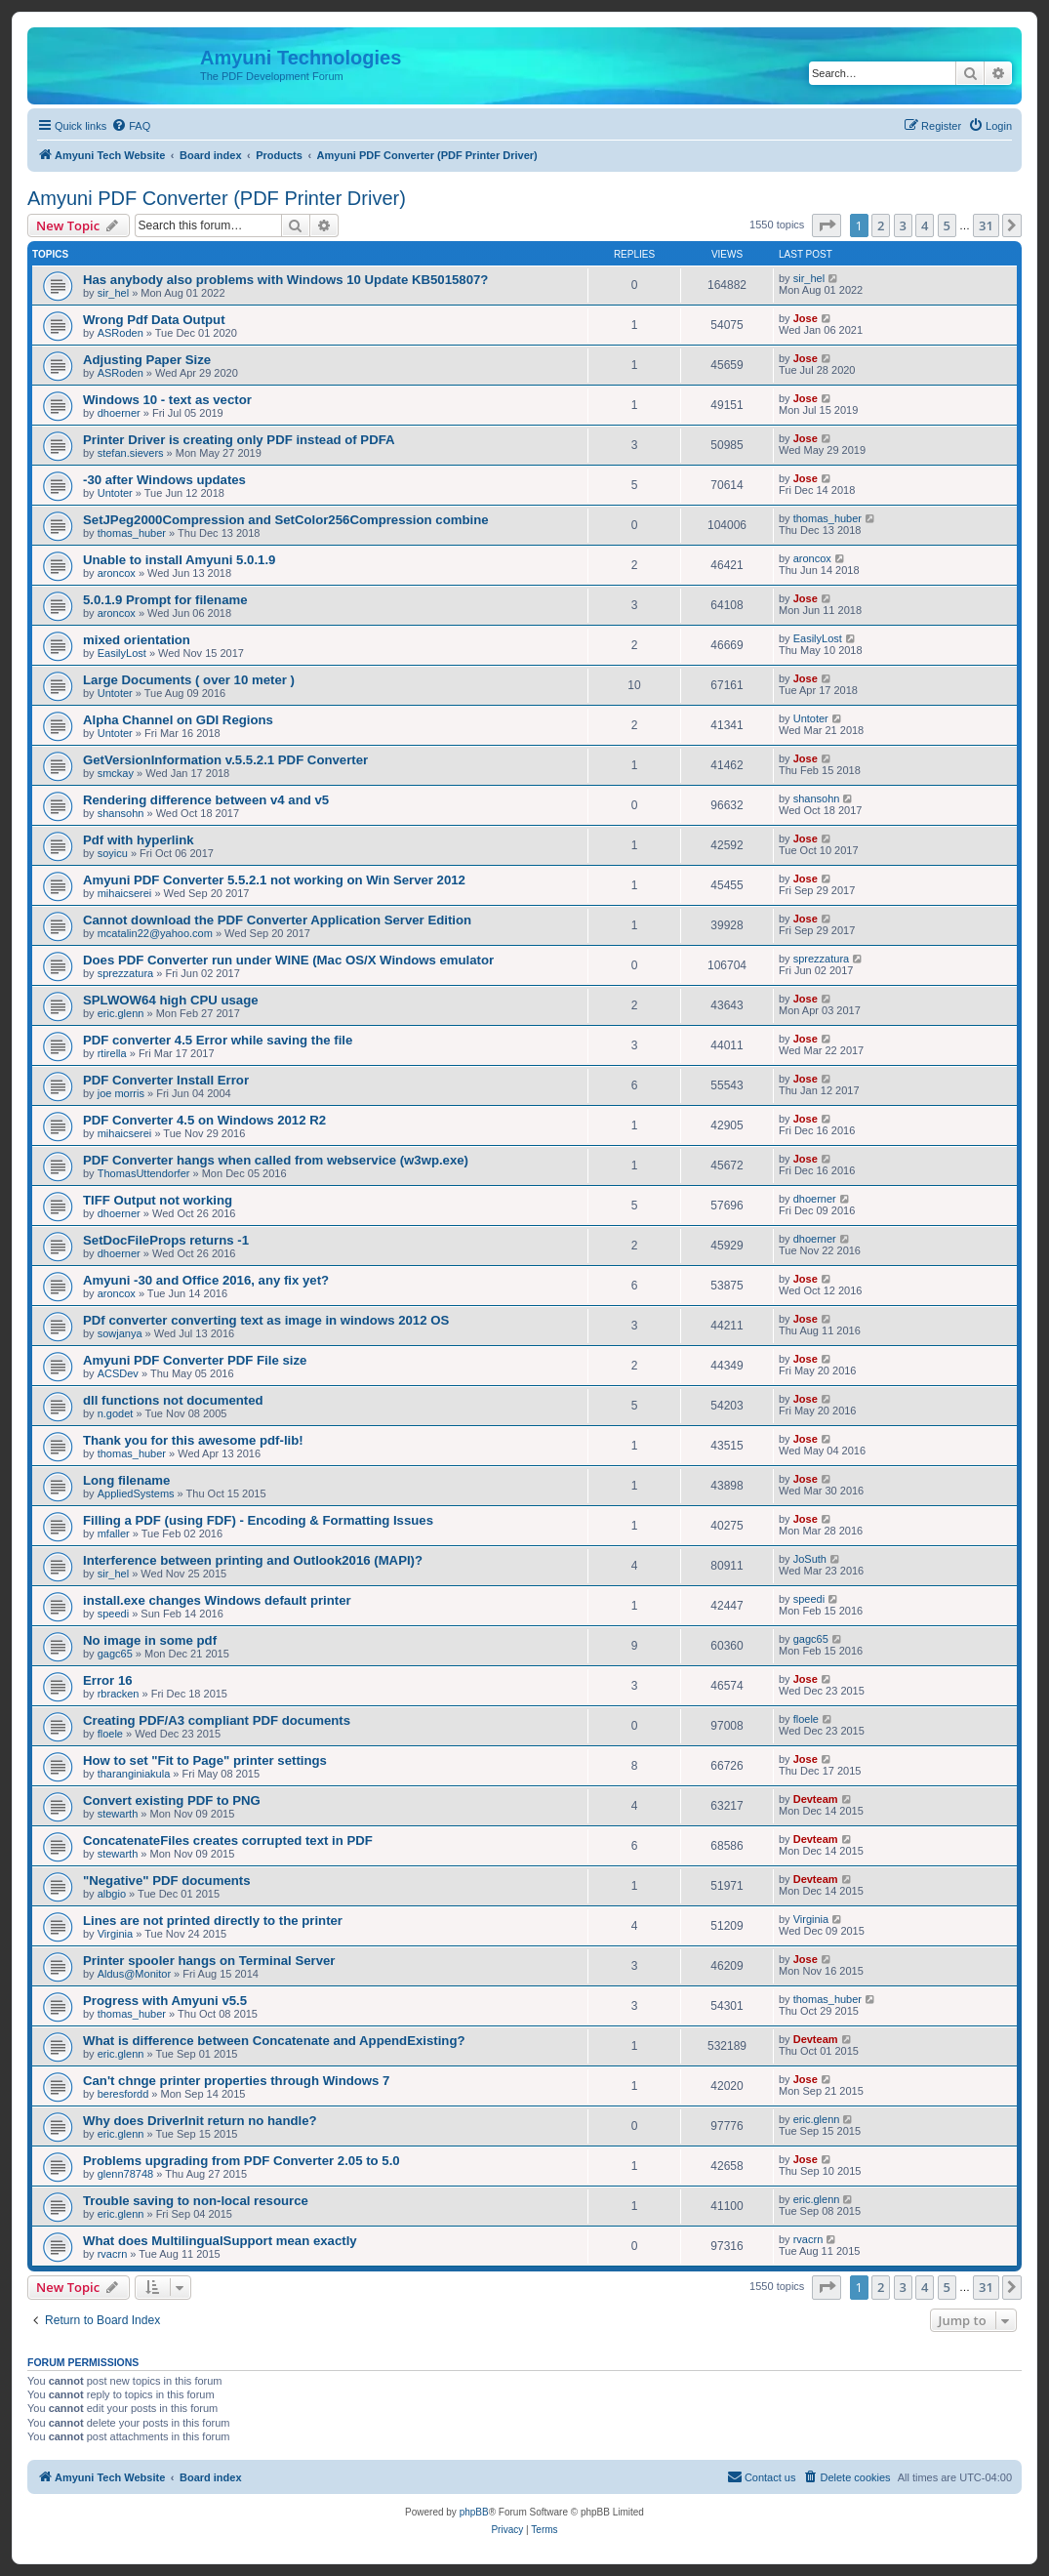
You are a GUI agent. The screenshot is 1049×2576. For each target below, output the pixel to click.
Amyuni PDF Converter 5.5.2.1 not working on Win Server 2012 (274, 880)
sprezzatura (125, 973)
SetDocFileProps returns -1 (166, 1240)
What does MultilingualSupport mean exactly (220, 2240)
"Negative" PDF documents (167, 1880)
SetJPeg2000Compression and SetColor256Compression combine (286, 519)
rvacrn (113, 2254)
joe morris (121, 1093)
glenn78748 (126, 2174)
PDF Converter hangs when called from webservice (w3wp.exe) (275, 1160)
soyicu (113, 853)
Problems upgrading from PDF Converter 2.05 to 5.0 (241, 2160)
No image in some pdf (150, 1640)
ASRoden (120, 333)
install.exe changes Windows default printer (217, 1600)
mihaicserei (125, 893)
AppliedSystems (136, 1493)
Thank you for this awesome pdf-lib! (193, 1440)
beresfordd (123, 2094)
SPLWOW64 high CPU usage (171, 1000)
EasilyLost (122, 653)
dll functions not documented (173, 1400)
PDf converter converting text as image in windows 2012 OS (266, 1320)
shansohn (121, 813)
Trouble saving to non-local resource (195, 2200)
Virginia (116, 1934)
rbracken (119, 1693)
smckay (116, 773)
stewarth (118, 1814)
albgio (112, 1894)
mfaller (114, 1533)
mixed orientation (136, 640)
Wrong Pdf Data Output (154, 319)
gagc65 (115, 1653)
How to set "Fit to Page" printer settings (205, 1760)
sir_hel (113, 293)
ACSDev (118, 1373)
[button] (826, 225)
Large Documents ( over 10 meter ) (189, 680)
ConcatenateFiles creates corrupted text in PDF (228, 1840)
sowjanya (120, 1333)
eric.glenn (121, 1013)
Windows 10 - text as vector (167, 399)
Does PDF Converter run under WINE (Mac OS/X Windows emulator (288, 960)
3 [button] (903, 225)
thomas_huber (132, 533)
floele (110, 1733)
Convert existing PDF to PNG (172, 1800)
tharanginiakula (134, 1773)
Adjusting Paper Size (147, 359)
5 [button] (947, 225)
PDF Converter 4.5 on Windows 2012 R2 (204, 1120)
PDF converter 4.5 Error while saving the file (217, 1040)
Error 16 (108, 1680)
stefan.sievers (131, 453)
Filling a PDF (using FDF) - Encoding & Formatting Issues (258, 1520)
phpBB (474, 2512)
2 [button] (880, 225)
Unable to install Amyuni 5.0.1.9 (179, 559)
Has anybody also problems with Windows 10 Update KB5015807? (285, 279)
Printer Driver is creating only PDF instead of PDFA (239, 439)
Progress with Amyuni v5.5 (165, 2000)
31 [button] (986, 225)
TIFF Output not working (157, 1200)
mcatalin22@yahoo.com (155, 933)
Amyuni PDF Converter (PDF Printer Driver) (216, 198)
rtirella (112, 1053)
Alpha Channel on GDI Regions (178, 720)
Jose (805, 318)
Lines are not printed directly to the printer (213, 1920)
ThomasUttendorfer (144, 1173)
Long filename (126, 1480)
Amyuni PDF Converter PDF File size (194, 1360)
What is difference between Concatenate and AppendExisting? (274, 2040)
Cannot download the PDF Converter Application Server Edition (277, 920)
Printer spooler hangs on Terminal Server (209, 1960)
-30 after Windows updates (164, 479)
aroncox (117, 573)
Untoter (115, 493)
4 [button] (924, 225)
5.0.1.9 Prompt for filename (165, 600)
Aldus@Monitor (134, 1974)
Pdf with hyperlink (138, 840)
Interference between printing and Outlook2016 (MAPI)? (253, 1560)
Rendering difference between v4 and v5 (206, 800)
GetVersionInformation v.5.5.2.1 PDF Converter (225, 760)
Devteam (815, 1799)
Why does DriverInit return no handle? (200, 2120)
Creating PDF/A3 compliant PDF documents (216, 1720)
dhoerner (119, 413)
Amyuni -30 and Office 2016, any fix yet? (206, 1280)
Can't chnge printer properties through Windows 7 (236, 2080)
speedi (113, 1613)
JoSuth (810, 1559)
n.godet (116, 1413)
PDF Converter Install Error (166, 1080)
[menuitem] (130, 126)
